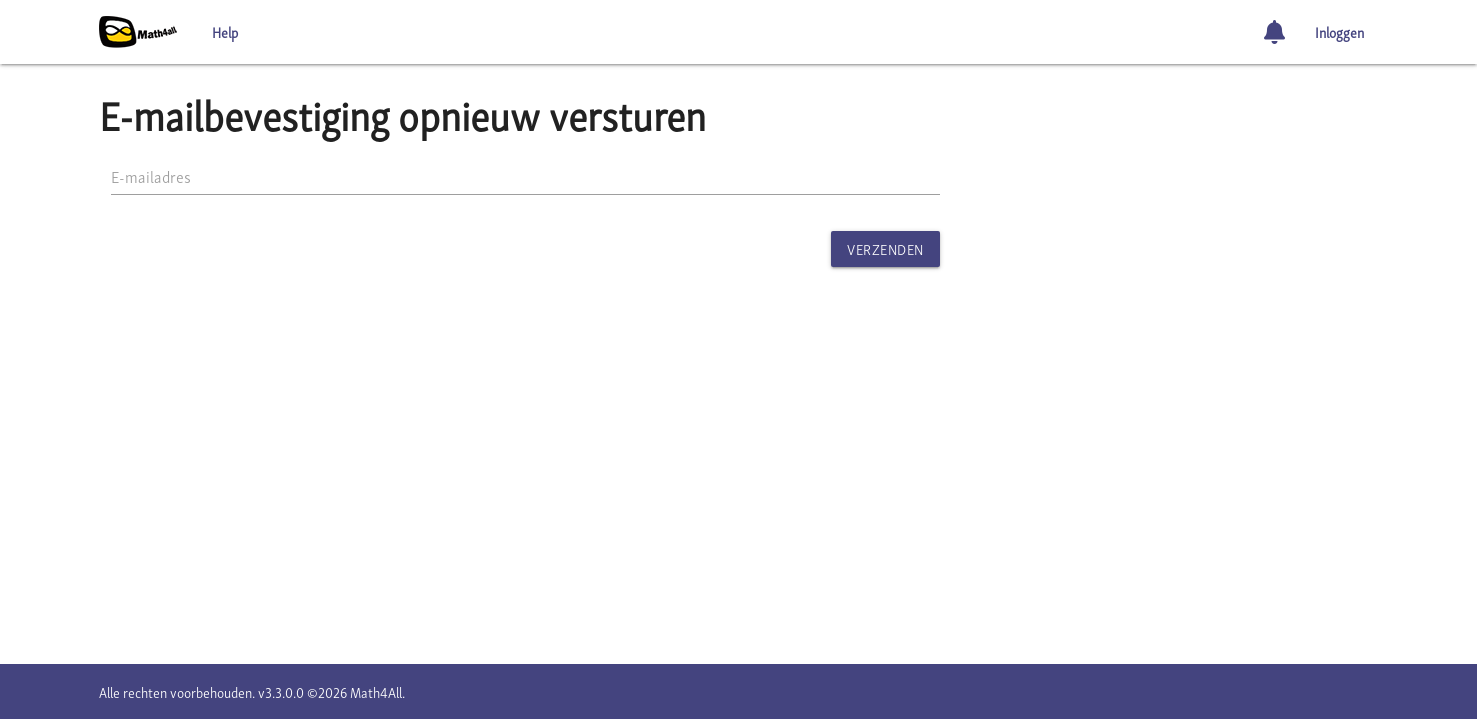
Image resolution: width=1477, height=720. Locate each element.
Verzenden (885, 248)
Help (225, 31)
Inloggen (1339, 31)
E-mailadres (151, 176)
